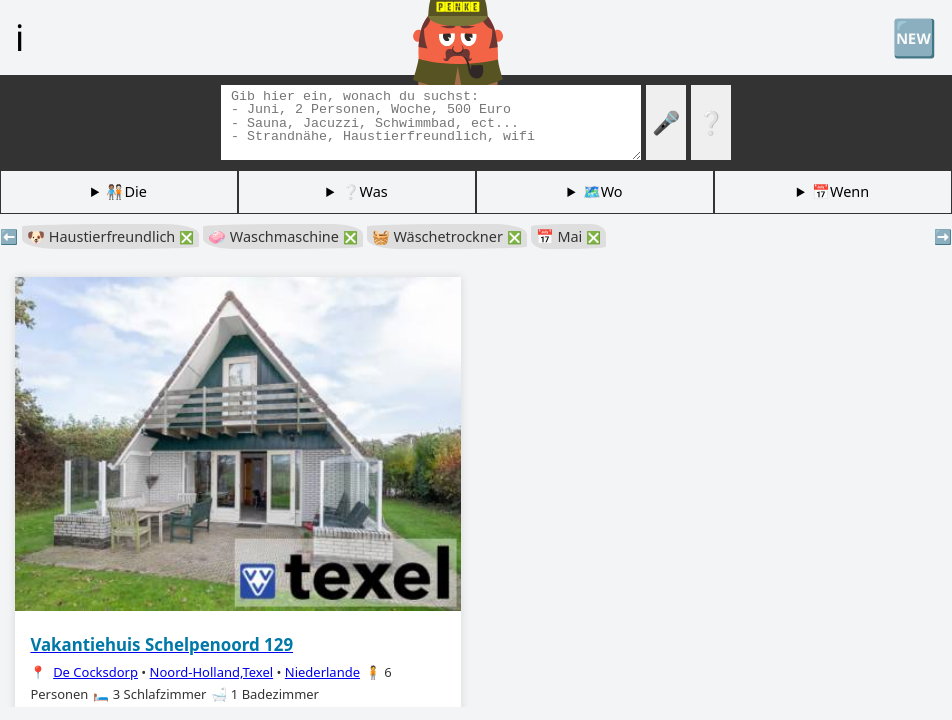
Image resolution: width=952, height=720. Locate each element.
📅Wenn (840, 191)
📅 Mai (568, 236)
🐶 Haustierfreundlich (110, 236)
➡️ (943, 236)
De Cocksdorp (95, 672)
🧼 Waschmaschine (283, 236)
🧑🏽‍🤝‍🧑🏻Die (126, 191)
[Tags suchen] (431, 122)
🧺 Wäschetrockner (447, 236)
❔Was (365, 191)
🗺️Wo (603, 191)
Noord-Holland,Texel (212, 672)
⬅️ (9, 236)
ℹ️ (19, 37)
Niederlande (322, 672)
